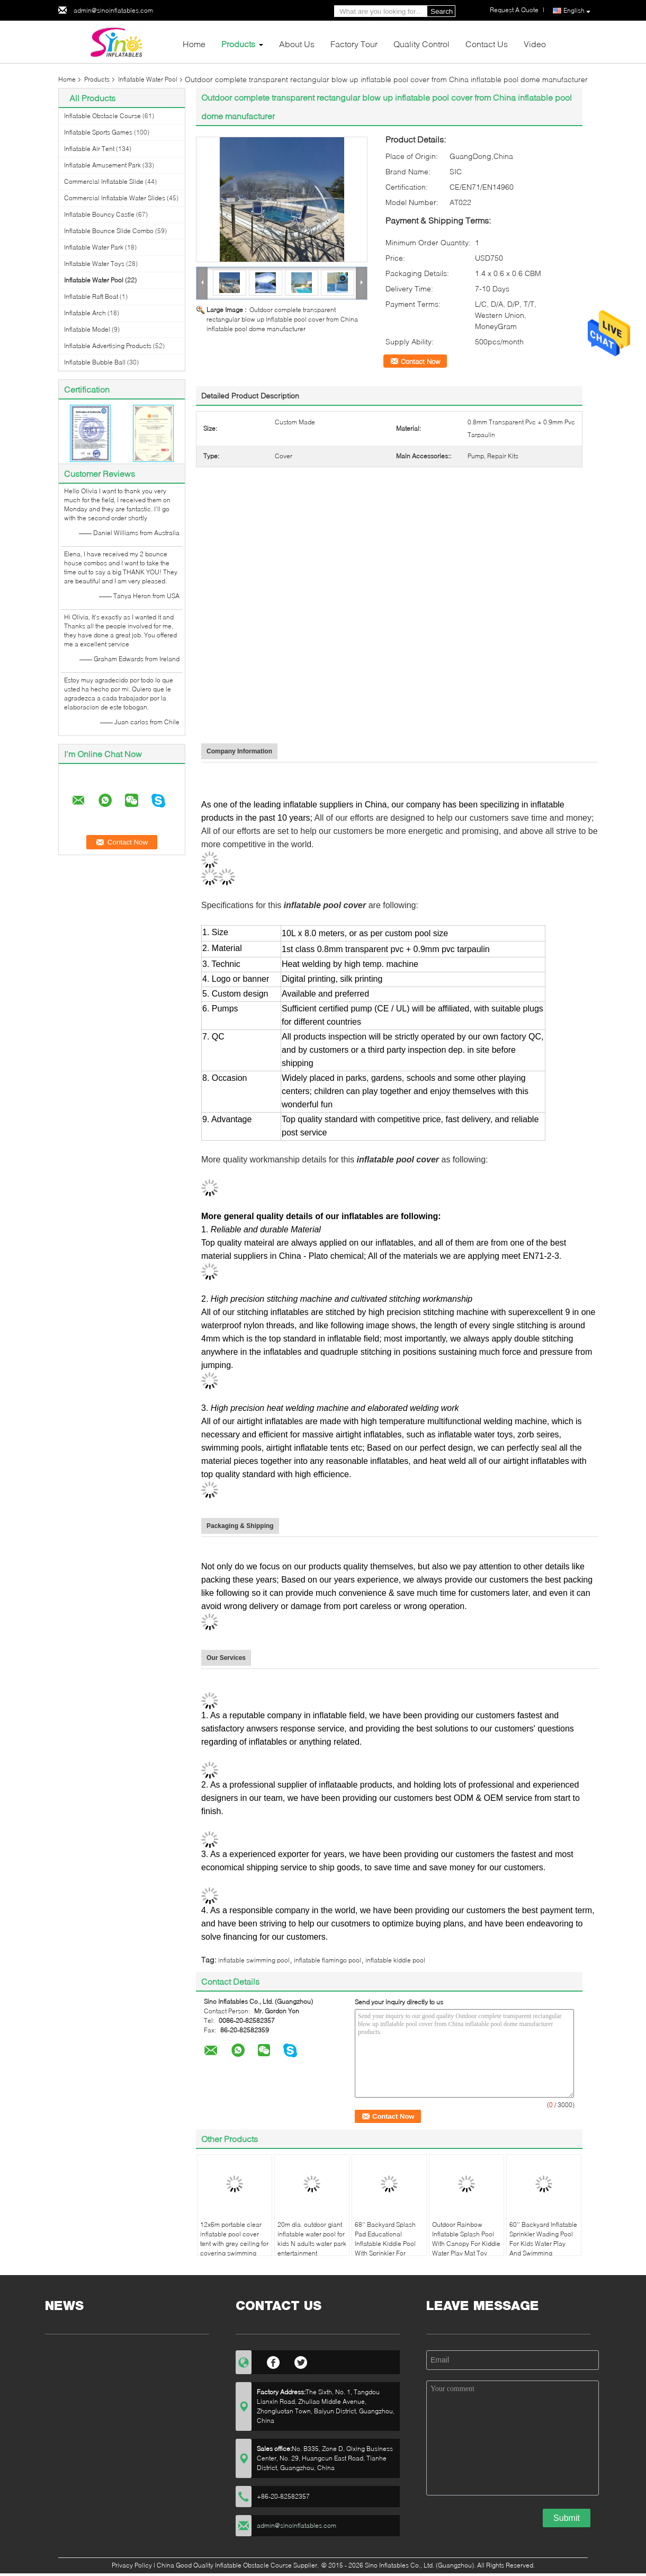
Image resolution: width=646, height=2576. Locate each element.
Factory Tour (354, 44)
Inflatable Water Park (93, 247)
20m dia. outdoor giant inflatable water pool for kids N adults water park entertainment (311, 2238)
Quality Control (421, 44)
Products (238, 44)
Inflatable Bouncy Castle (99, 214)
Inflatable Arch (85, 313)
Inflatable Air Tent (89, 149)
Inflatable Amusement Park (102, 165)
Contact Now (420, 361)
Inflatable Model (87, 329)
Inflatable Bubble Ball (94, 362)
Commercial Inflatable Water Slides (114, 198)
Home (194, 44)
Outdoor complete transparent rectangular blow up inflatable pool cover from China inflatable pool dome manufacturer (282, 319)
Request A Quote (514, 10)
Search (441, 11)
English (576, 10)
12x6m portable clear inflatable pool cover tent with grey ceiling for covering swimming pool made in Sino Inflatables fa (234, 2248)
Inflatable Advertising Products (107, 346)
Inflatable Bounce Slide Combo (109, 231)
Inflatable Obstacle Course (102, 116)
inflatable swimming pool (254, 1960)
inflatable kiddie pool (395, 1960)
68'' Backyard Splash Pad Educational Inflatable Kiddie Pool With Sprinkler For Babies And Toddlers (385, 2243)
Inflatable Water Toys (94, 264)
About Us (297, 44)
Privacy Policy (132, 2565)
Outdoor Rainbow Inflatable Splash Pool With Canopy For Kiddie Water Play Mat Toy (466, 2238)
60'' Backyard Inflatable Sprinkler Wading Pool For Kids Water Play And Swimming (543, 2238)
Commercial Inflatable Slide (103, 181)
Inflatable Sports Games (98, 132)
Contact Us (486, 44)
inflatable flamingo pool (327, 1960)
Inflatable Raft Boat (91, 296)
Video (535, 44)
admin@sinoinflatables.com (113, 10)
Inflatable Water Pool (147, 79)
